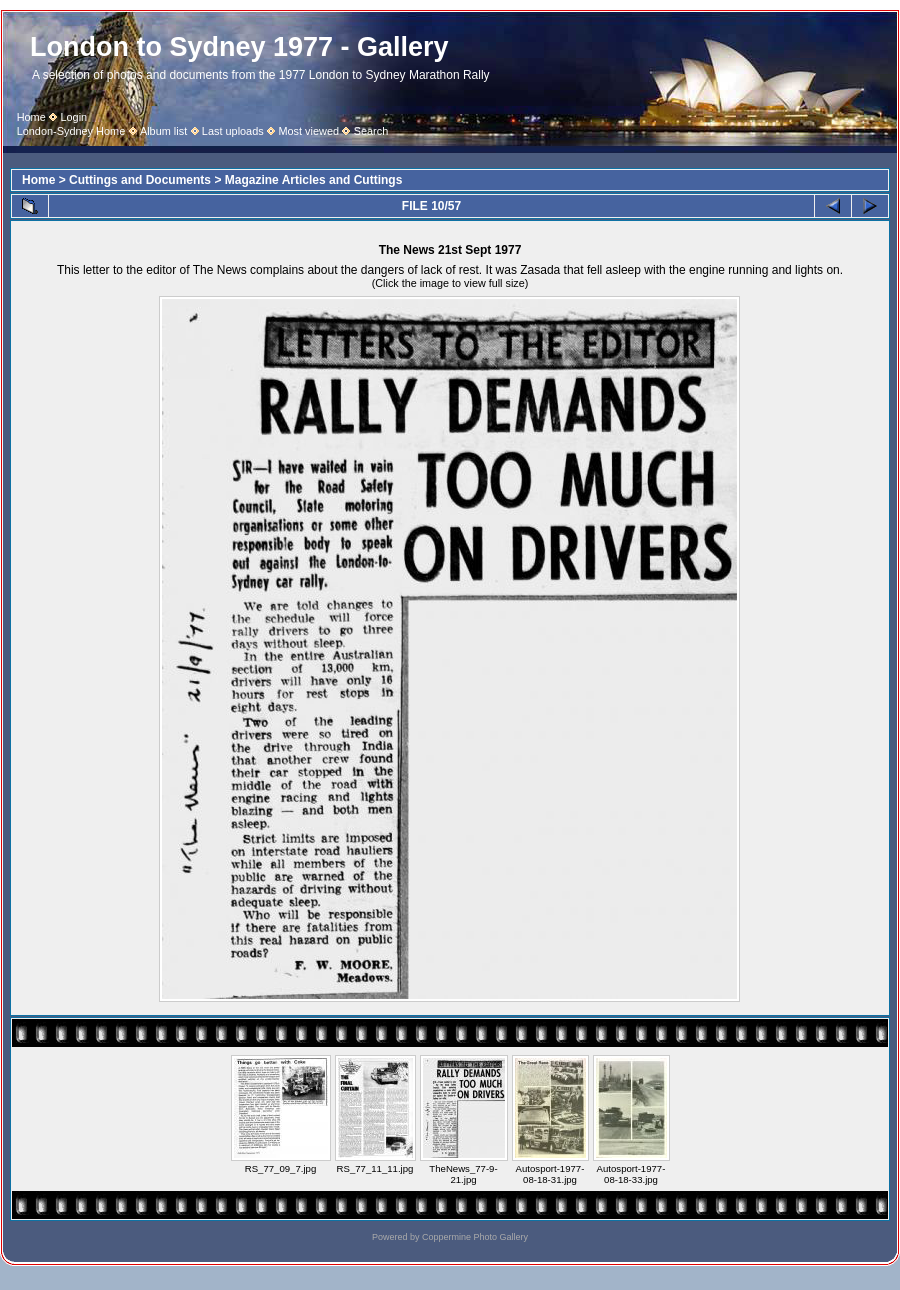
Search (371, 131)
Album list (163, 131)
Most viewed (308, 131)
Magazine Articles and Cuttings (314, 180)
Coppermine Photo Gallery (475, 1237)
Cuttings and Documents (140, 180)
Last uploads (233, 131)
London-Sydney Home (71, 131)
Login (73, 117)
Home (31, 117)
